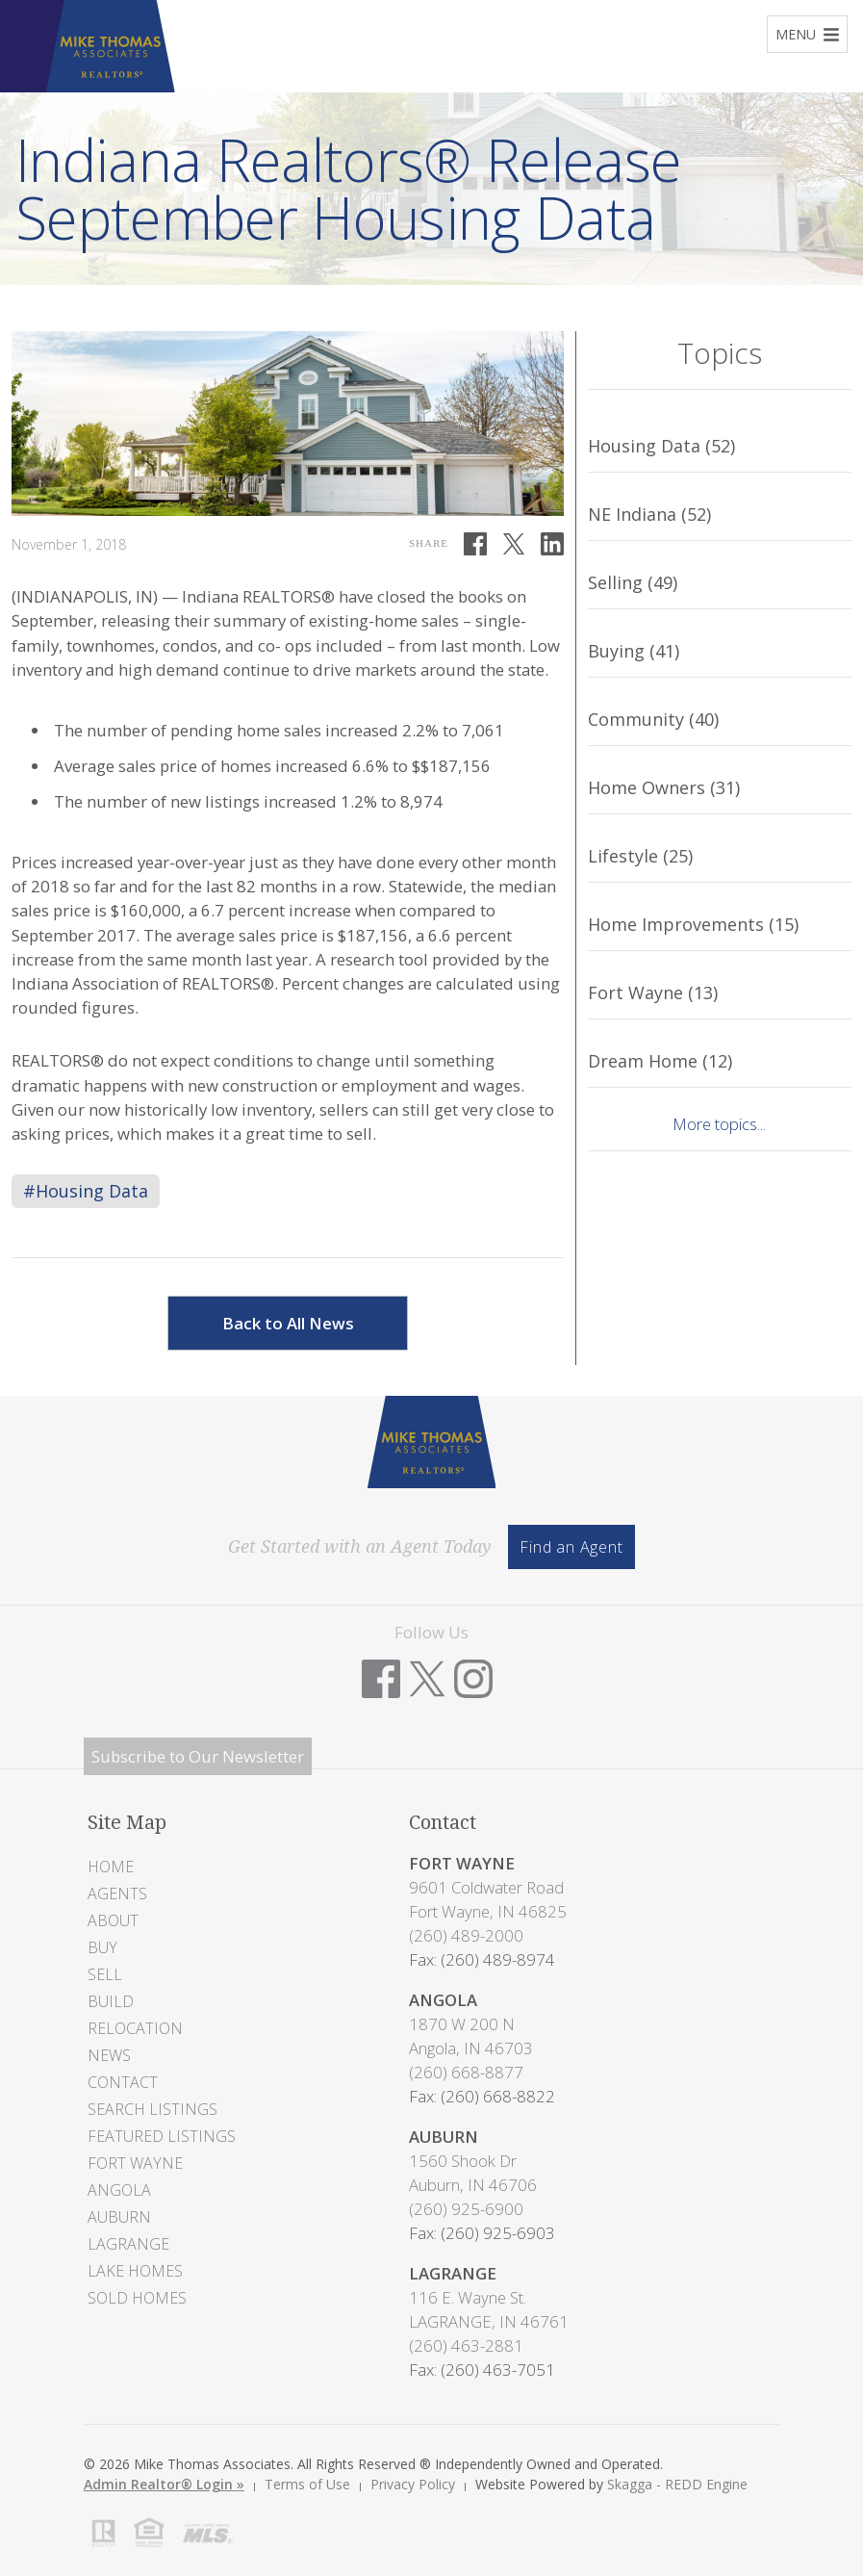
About (113, 1920)
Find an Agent (571, 1547)
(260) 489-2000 (466, 1935)
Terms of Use (307, 2484)
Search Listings (152, 2109)
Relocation (135, 2028)
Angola (119, 2190)
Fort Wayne (135, 2163)
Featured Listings (162, 2136)
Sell (105, 1974)
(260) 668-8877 (466, 2072)
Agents (117, 1893)
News (109, 2055)
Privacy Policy (412, 2484)
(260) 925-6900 (466, 2209)
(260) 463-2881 (466, 2345)
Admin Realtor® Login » (164, 2484)
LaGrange (128, 2243)
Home (111, 1866)
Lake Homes (135, 2270)
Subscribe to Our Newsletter (197, 1756)
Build (111, 2001)
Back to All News (288, 1323)
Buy (102, 1947)
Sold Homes (137, 2297)
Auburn (119, 2217)
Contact (123, 2082)
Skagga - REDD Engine (677, 2484)
